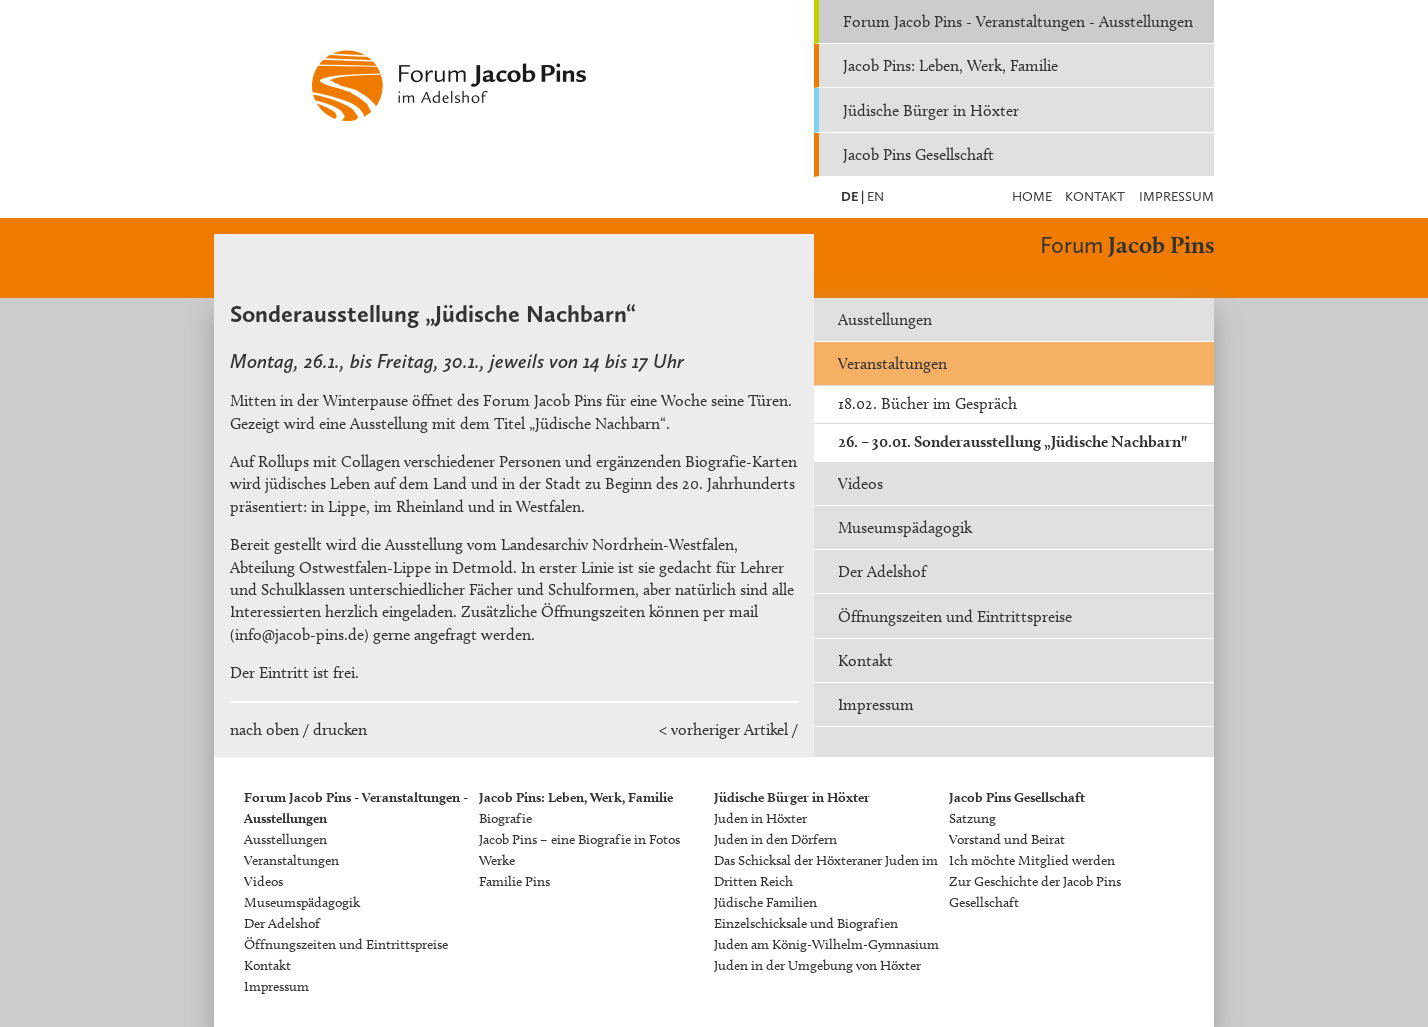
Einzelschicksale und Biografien (806, 923)
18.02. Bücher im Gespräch (927, 403)
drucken (340, 729)
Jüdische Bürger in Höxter (931, 110)
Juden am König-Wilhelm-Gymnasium (826, 944)
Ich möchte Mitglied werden (1032, 860)
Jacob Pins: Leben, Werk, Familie (950, 65)
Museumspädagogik (905, 527)
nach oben (264, 729)
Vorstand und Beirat (1007, 839)
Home (1032, 196)
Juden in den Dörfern (775, 839)
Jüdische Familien (765, 902)
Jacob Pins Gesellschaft (918, 154)
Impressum (1176, 196)
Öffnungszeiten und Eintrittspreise (955, 616)
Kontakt (1095, 196)
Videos (860, 483)
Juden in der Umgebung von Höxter (817, 965)
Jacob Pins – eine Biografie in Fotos (579, 839)
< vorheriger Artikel (723, 729)
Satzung (972, 818)
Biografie (505, 818)
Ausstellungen (885, 319)
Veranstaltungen (892, 363)
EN (874, 196)
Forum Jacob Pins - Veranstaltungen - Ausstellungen (1018, 21)
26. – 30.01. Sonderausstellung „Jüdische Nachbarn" (1012, 441)
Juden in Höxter (760, 818)
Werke (497, 860)
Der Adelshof (882, 571)
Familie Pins (514, 881)
